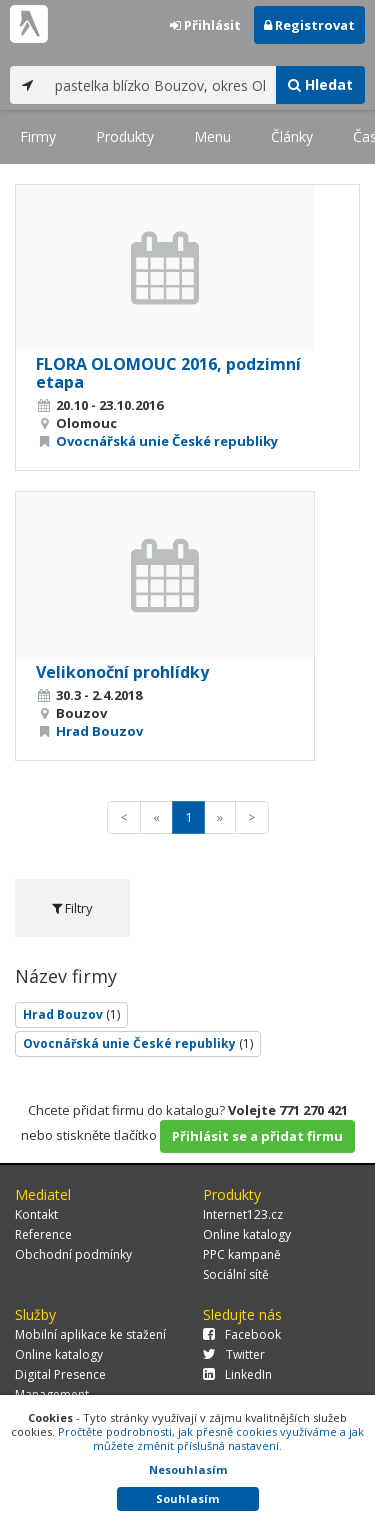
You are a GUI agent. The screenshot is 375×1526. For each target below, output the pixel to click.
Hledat (320, 84)
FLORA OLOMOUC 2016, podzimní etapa (168, 373)
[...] (160, 85)
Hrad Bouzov (99, 731)
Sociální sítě (236, 1274)
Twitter (234, 1354)
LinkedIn (237, 1374)
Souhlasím (187, 1498)
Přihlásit (205, 25)
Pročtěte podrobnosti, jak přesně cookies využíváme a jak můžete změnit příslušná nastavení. (211, 1438)
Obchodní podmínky (73, 1254)
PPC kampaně (242, 1254)
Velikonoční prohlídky (122, 672)
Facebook (242, 1334)
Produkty (125, 136)
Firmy (38, 136)
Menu (212, 136)
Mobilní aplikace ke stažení (90, 1334)
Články (292, 136)
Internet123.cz (243, 1214)
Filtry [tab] (72, 908)
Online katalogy (247, 1234)
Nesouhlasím (188, 1469)
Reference (43, 1234)
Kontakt (36, 1214)
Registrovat (309, 25)
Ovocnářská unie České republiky (167, 441)
